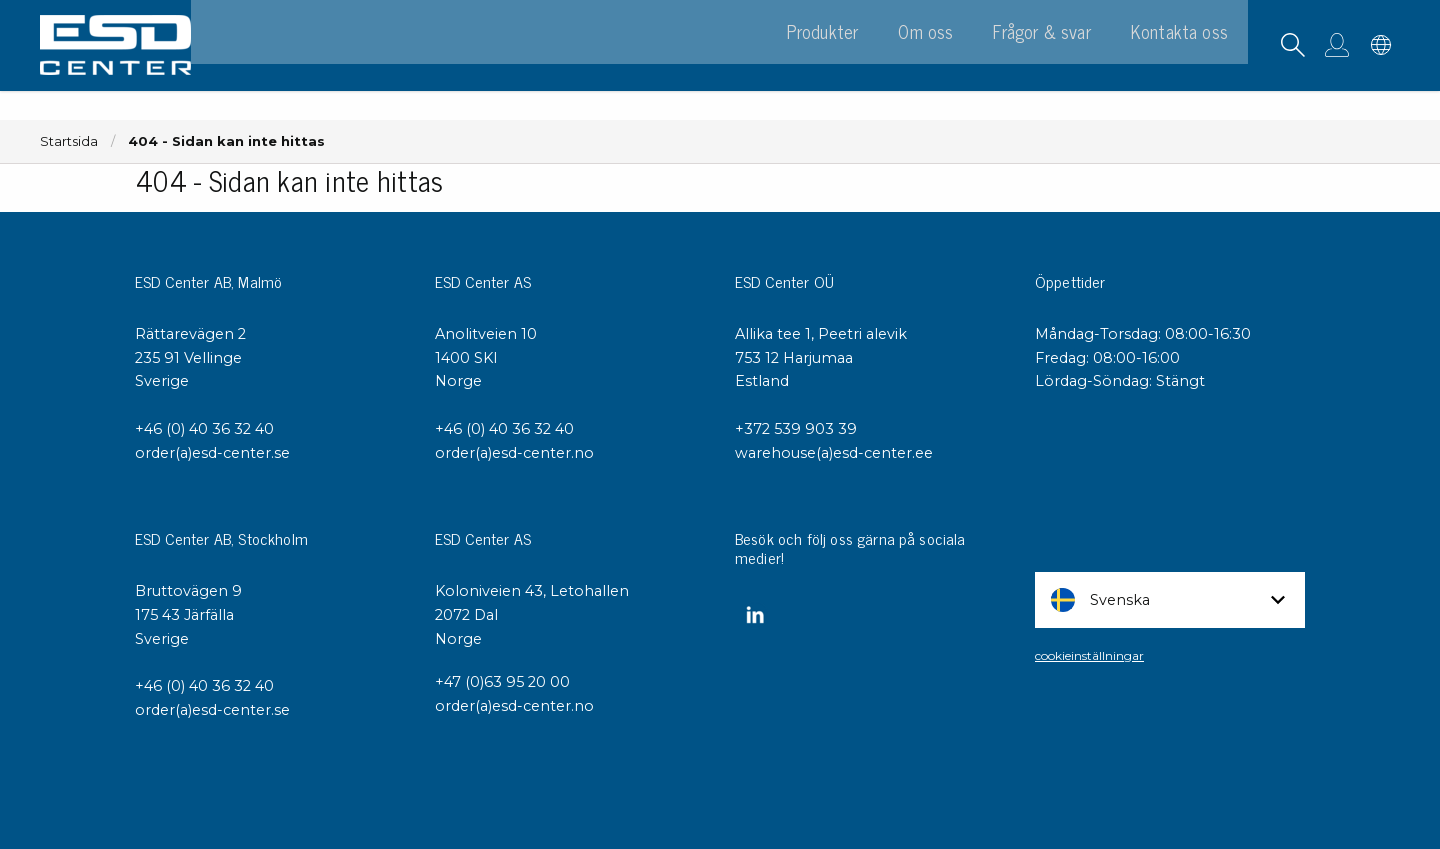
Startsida (69, 141)
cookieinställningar (1089, 655)
